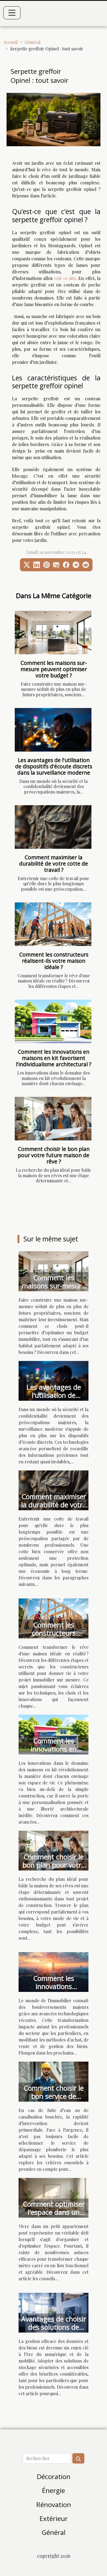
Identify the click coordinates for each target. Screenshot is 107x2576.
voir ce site (65, 278)
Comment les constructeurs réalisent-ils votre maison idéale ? (53, 961)
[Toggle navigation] (12, 12)
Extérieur (54, 2518)
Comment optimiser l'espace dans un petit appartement (54, 2212)
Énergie (53, 2490)
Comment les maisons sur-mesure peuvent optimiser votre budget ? (53, 669)
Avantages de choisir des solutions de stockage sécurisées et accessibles (53, 2331)
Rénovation (53, 2504)
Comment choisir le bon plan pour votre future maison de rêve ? (54, 1155)
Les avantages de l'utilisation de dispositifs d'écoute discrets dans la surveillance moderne (53, 766)
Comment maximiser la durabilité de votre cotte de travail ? (53, 864)
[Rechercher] (47, 2458)
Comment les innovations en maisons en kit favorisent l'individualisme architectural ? (53, 1058)
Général (32, 42)
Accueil (10, 42)
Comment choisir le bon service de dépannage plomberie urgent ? (53, 2100)
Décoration (53, 2476)
